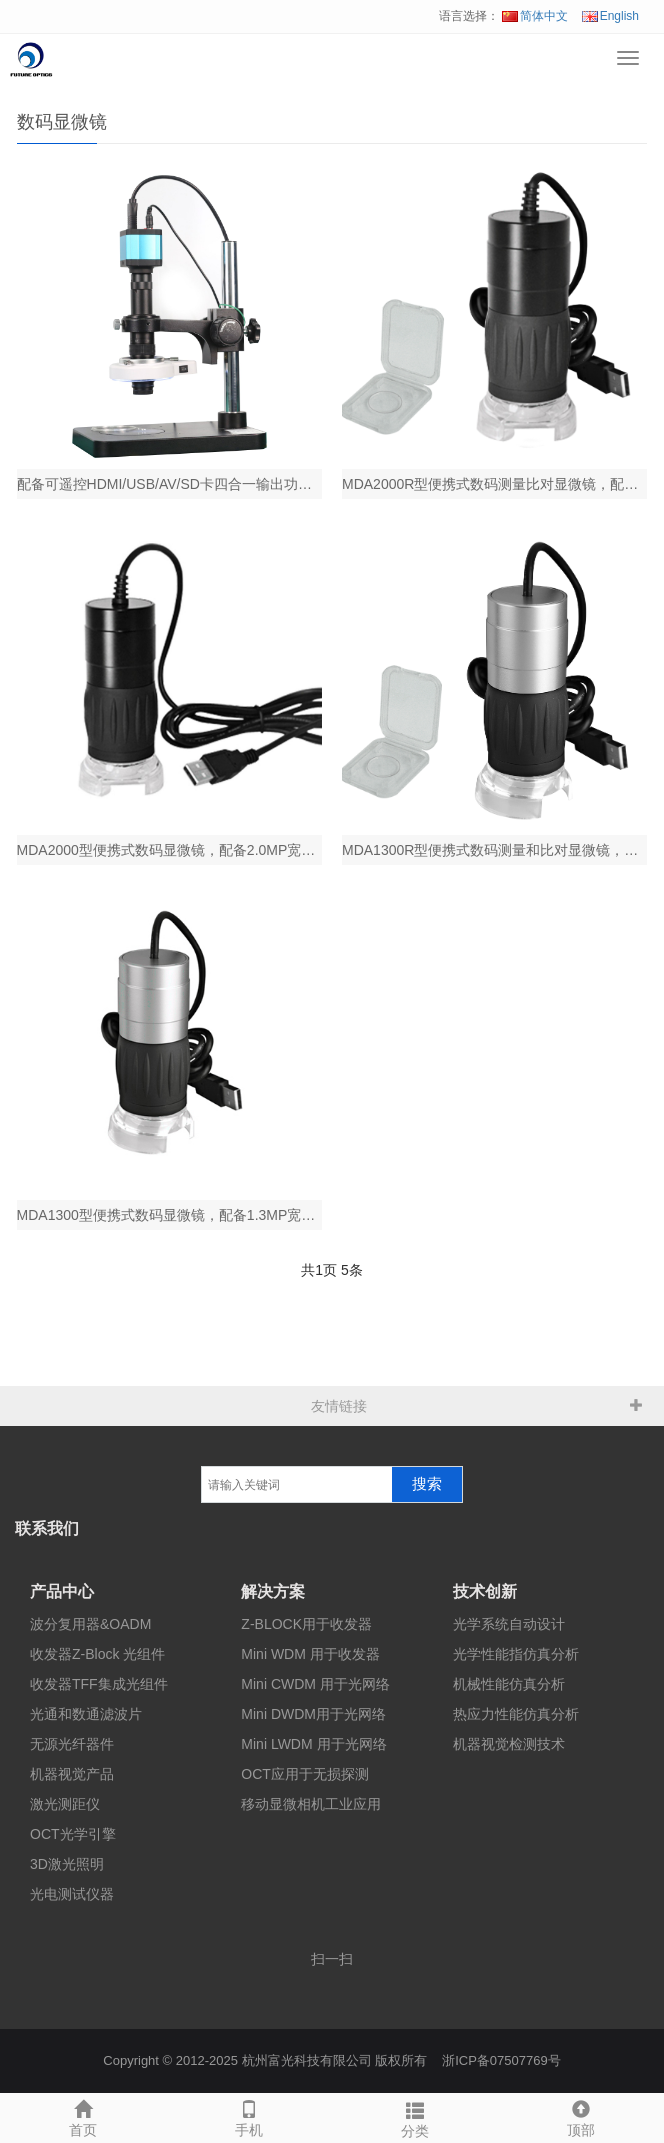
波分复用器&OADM (90, 1624)
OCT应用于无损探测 (305, 1774)
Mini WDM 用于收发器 (310, 1654)
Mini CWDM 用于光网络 (315, 1684)
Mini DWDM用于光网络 (313, 1714)
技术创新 (485, 1591)
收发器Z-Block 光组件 (97, 1654)
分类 (415, 2117)
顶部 (581, 2116)
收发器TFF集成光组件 (99, 1684)
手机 (249, 2116)
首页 (83, 2116)
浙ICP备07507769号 (501, 2060)
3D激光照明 (67, 1864)
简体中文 (535, 16)
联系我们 (47, 1528)
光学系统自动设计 (509, 1624)
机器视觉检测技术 (509, 1744)
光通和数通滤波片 (86, 1714)
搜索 (427, 1484)
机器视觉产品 (72, 1774)
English (610, 16)
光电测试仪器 (72, 1894)
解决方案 (273, 1591)
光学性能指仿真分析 (516, 1654)
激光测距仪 (65, 1804)
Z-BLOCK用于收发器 (306, 1624)
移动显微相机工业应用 (311, 1804)
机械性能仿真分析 (509, 1684)
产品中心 (62, 1591)
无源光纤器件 (72, 1744)
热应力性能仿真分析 (516, 1714)
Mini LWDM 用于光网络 (313, 1744)
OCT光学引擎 (73, 1834)
